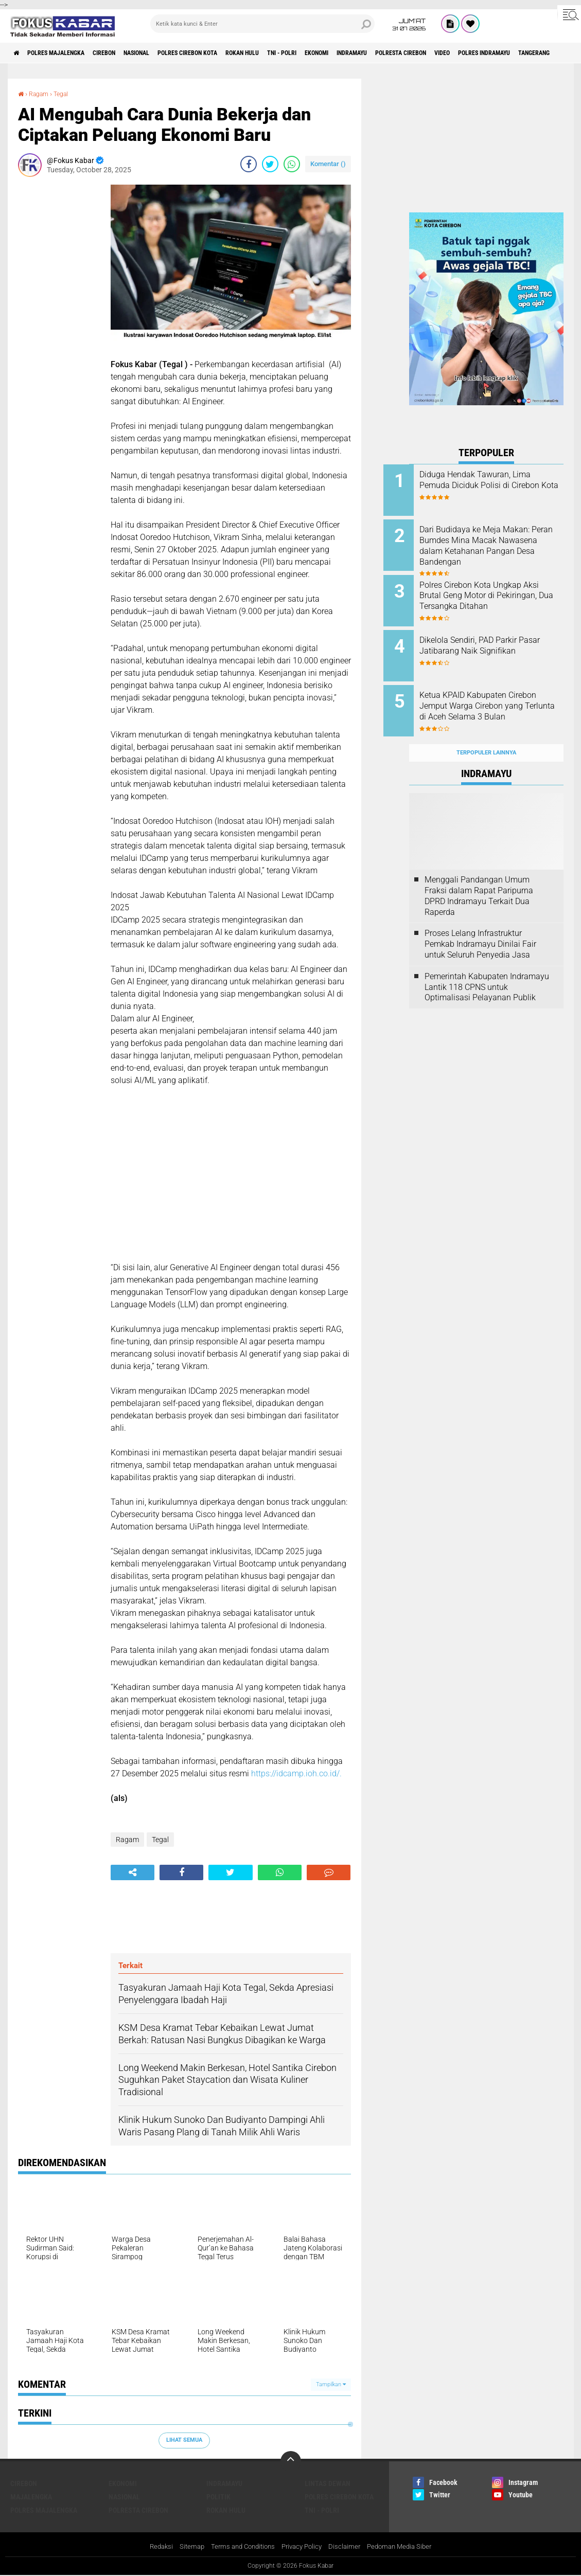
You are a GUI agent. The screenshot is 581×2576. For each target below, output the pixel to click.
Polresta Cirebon (490, 53)
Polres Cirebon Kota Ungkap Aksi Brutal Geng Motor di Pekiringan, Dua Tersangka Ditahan (496, 594)
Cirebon (126, 53)
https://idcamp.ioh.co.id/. (297, 1773)
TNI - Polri (343, 53)
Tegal (66, 93)
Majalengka (31, 2497)
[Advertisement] (59, 339)
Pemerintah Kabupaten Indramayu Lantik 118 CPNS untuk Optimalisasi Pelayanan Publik (487, 967)
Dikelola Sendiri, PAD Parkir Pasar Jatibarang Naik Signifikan (493, 641)
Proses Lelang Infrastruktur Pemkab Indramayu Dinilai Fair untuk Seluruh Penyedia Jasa (480, 924)
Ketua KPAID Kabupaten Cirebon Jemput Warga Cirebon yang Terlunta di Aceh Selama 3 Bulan (499, 698)
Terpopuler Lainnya (486, 732)
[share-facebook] (248, 164)
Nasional (167, 53)
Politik (218, 2497)
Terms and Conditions (239, 2547)
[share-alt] (132, 1872)
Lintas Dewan (327, 2483)
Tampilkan (331, 2384)
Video (541, 53)
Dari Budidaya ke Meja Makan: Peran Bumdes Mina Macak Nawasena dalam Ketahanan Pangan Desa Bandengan (500, 542)
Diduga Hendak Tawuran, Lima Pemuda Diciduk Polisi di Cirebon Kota (500, 485)
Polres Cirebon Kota (229, 53)
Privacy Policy (303, 2547)
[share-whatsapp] (292, 164)
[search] (262, 23)
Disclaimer (348, 2547)
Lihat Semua (184, 2440)
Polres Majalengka (67, 53)
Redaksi (152, 2547)
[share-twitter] (270, 164)
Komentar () (328, 164)
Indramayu (431, 53)
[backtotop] (290, 2461)
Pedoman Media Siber (406, 2547)
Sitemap (185, 2547)
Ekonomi (387, 53)
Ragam (41, 93)
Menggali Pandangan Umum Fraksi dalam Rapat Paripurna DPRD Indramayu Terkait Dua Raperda (479, 875)
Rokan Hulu (294, 53)
